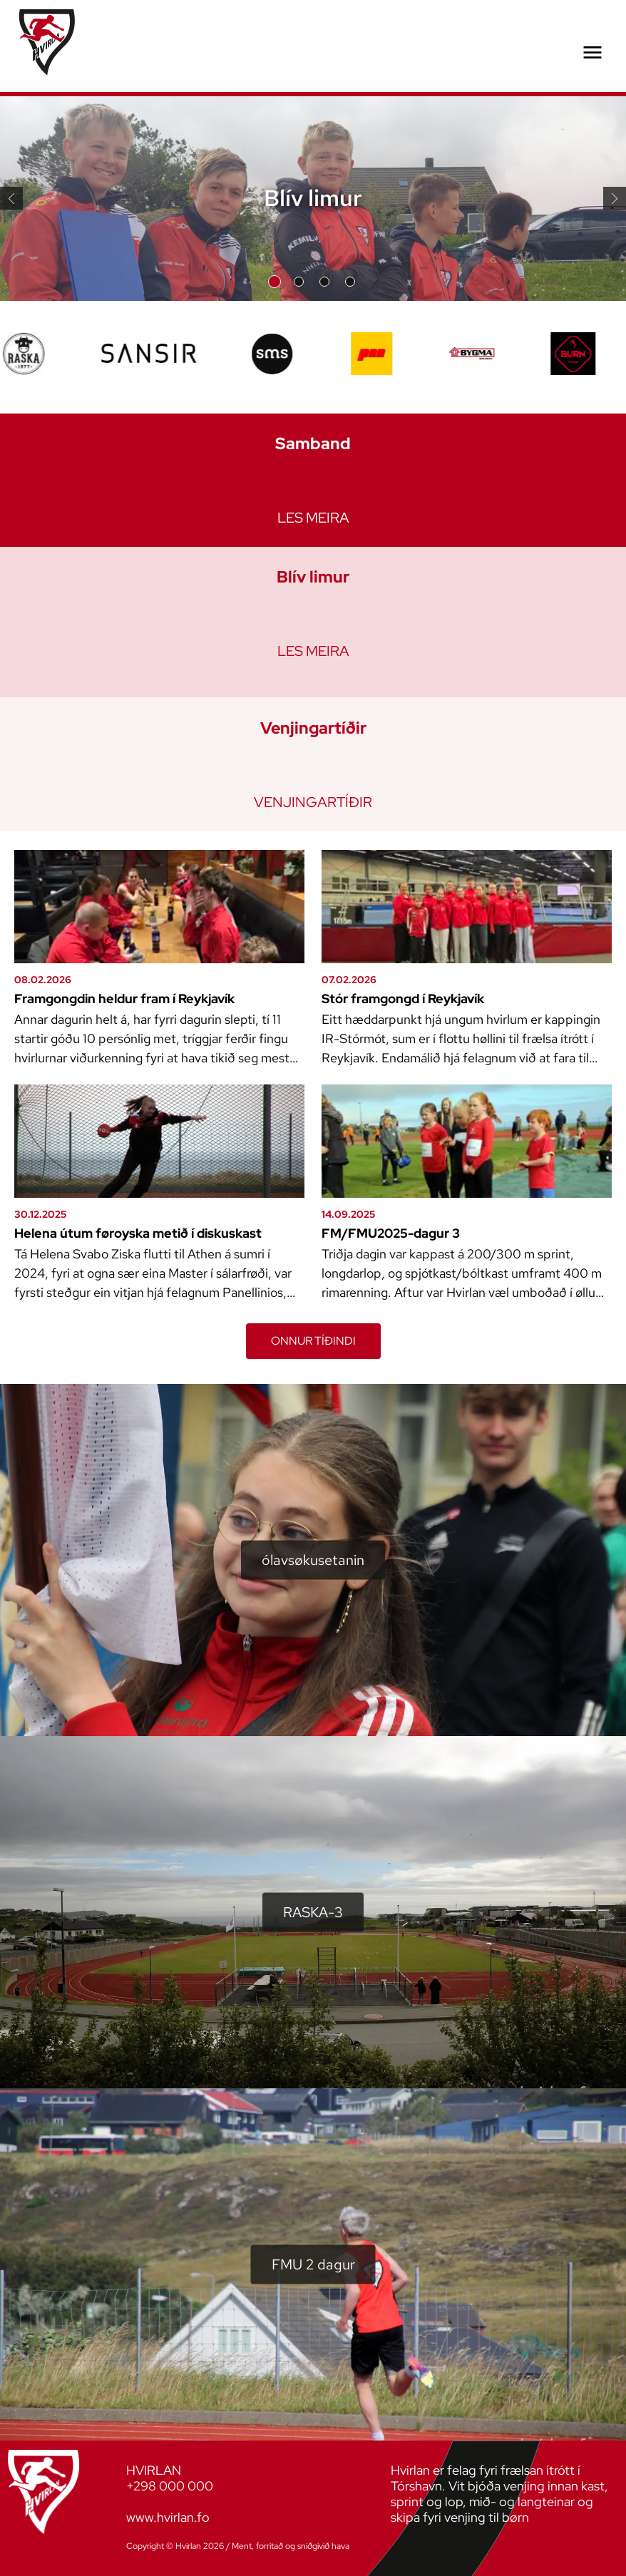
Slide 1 (274, 281)
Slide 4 (350, 282)
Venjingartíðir (313, 802)
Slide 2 (299, 282)
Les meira (313, 517)
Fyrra (11, 198)
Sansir (363, 2546)
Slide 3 (324, 282)
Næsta (614, 198)
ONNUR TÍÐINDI (313, 1340)
